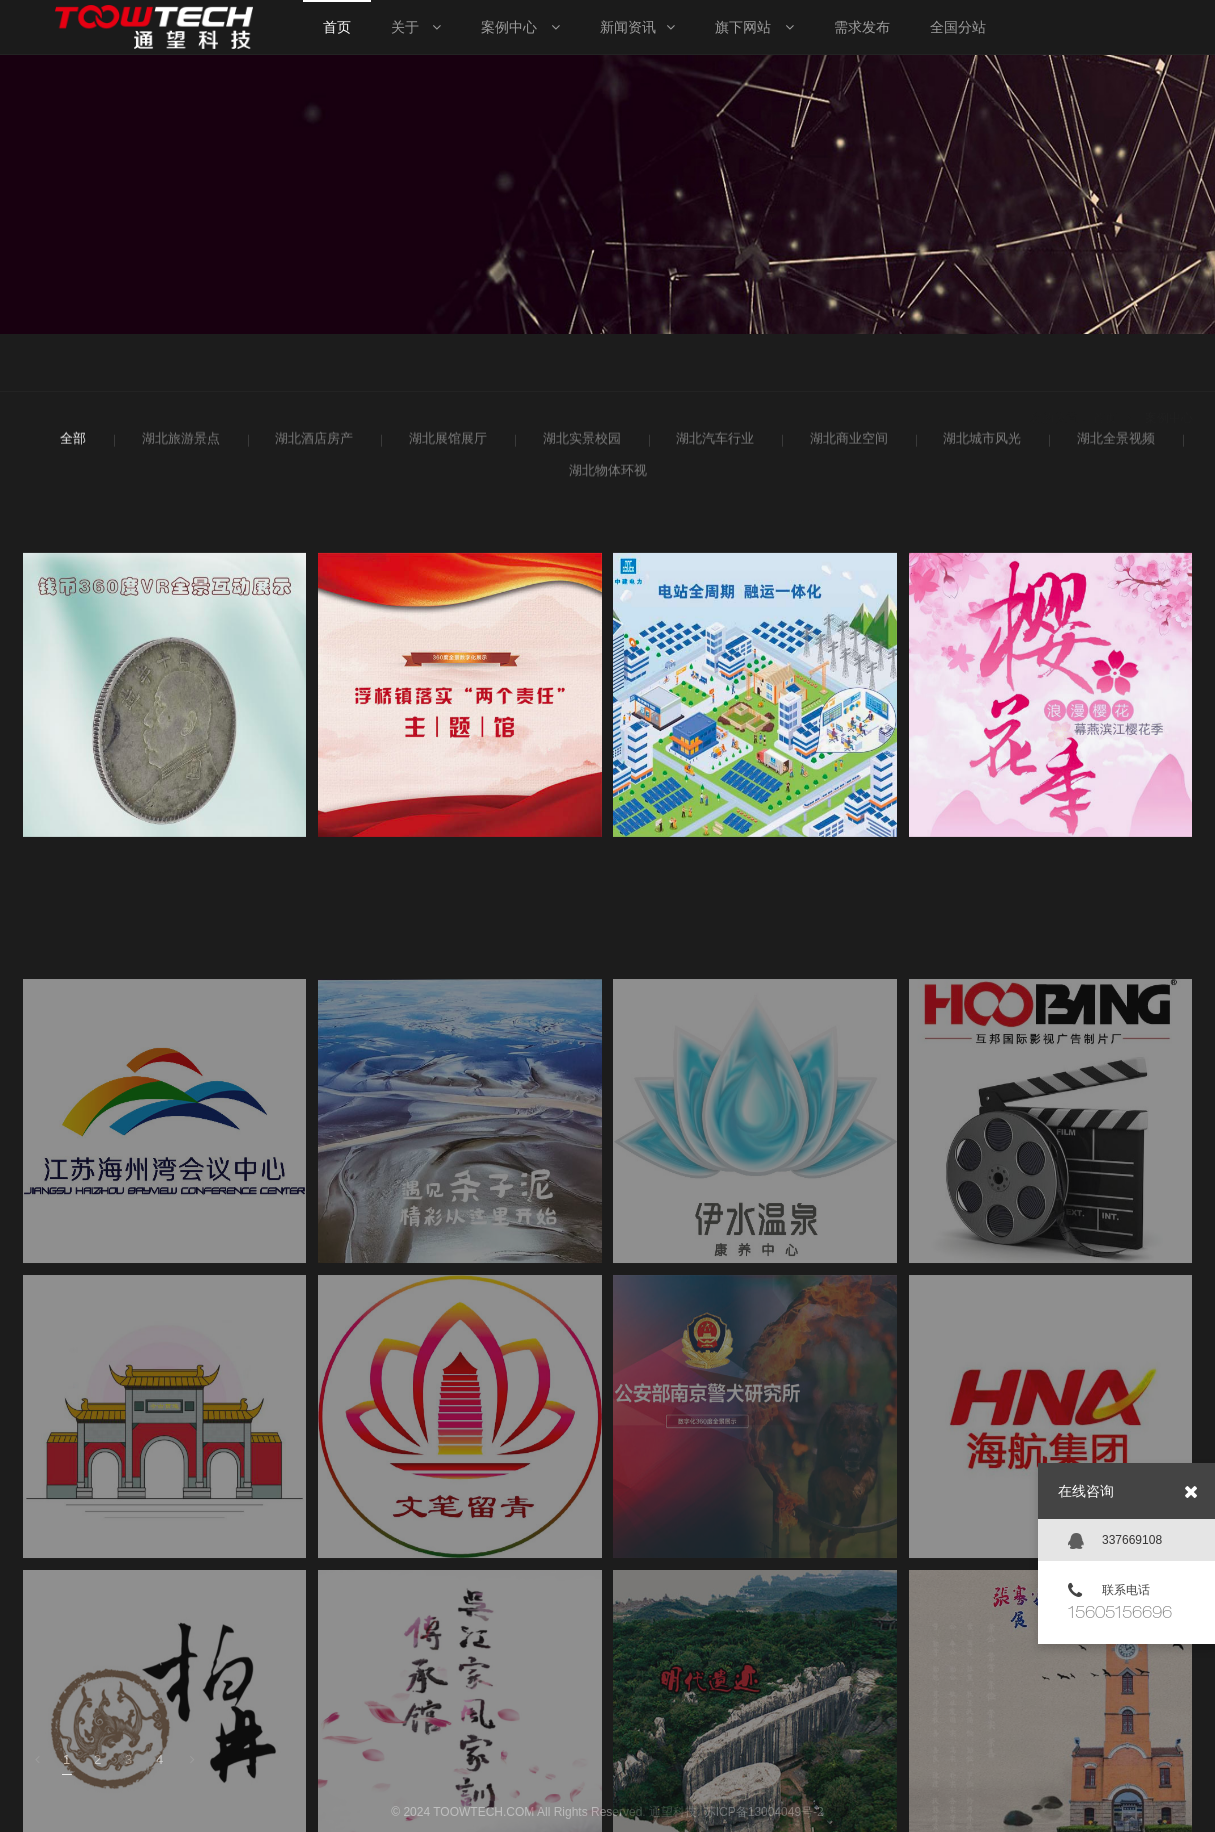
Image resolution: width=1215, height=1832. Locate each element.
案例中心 (1169, 364)
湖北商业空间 (846, 443)
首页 (1105, 364)
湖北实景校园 (579, 443)
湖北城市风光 (979, 443)
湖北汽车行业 (712, 443)
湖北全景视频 (1113, 443)
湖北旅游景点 (178, 443)
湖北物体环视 (605, 475)
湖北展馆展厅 (445, 443)
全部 (71, 443)
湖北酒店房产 (311, 443)
